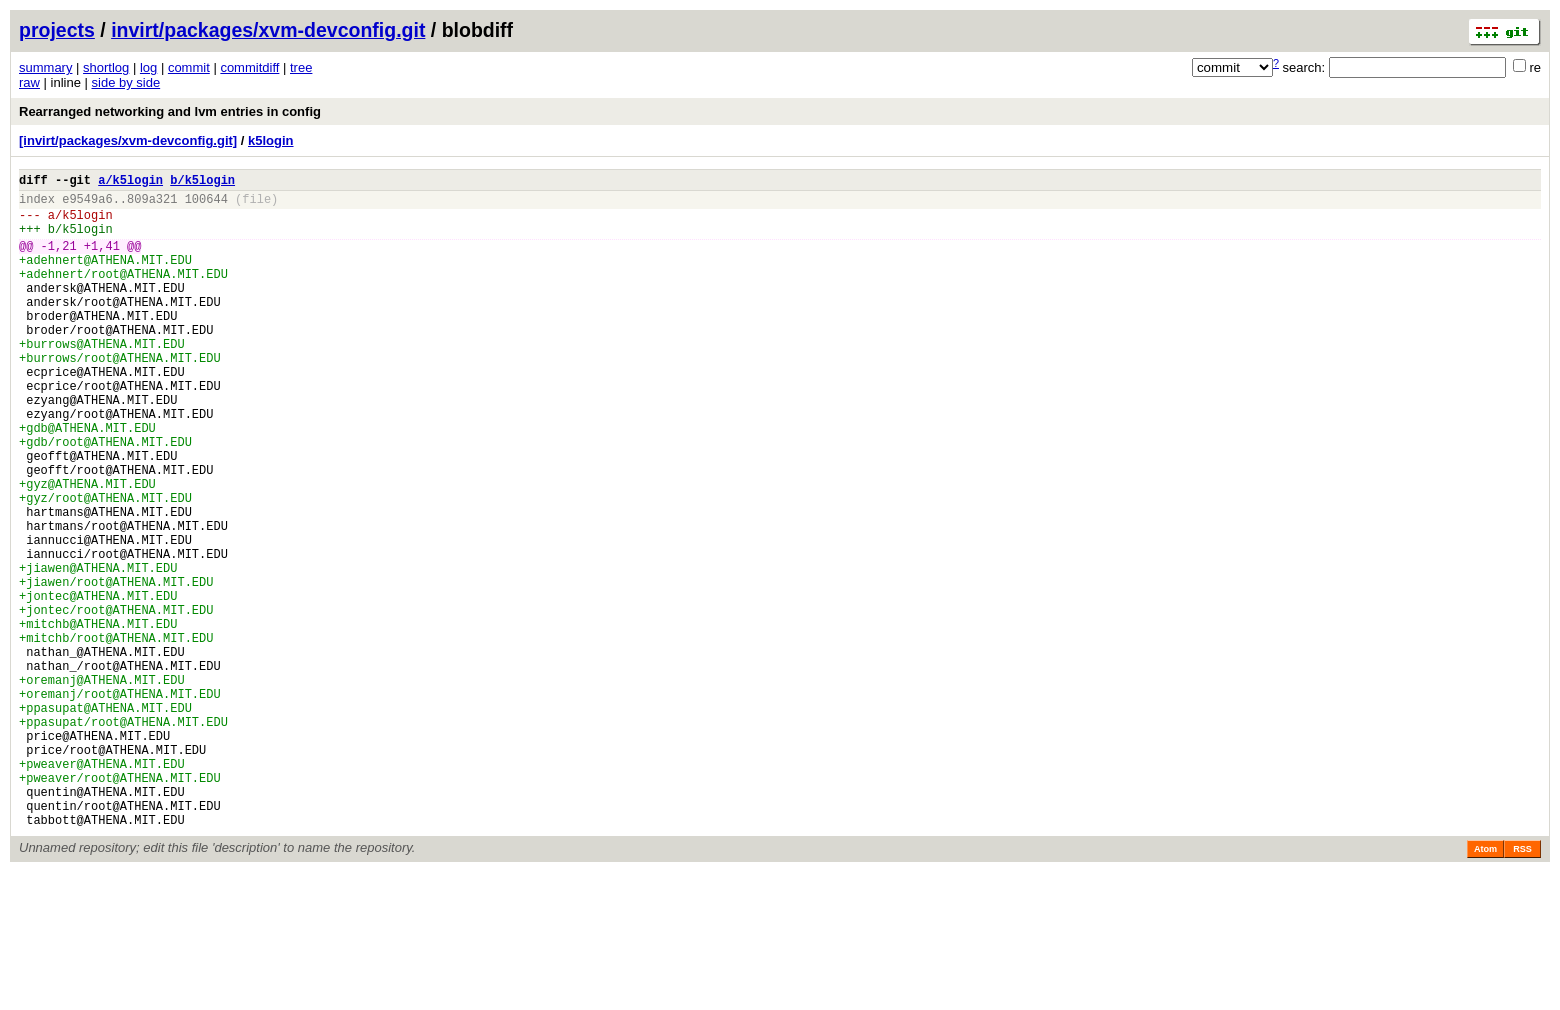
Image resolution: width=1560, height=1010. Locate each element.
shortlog (106, 67)
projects (57, 30)
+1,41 (102, 260)
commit (189, 67)
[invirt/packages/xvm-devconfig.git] (128, 140)
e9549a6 (87, 204)
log (148, 67)
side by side (126, 82)
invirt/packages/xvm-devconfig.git (268, 30)
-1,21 (59, 260)
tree (301, 67)
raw (29, 82)
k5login (271, 140)
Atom (1485, 987)
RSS (1522, 987)
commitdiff (249, 67)
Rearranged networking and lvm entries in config (170, 111)
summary (45, 67)
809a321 (152, 204)
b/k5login (202, 182)
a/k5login (130, 182)
